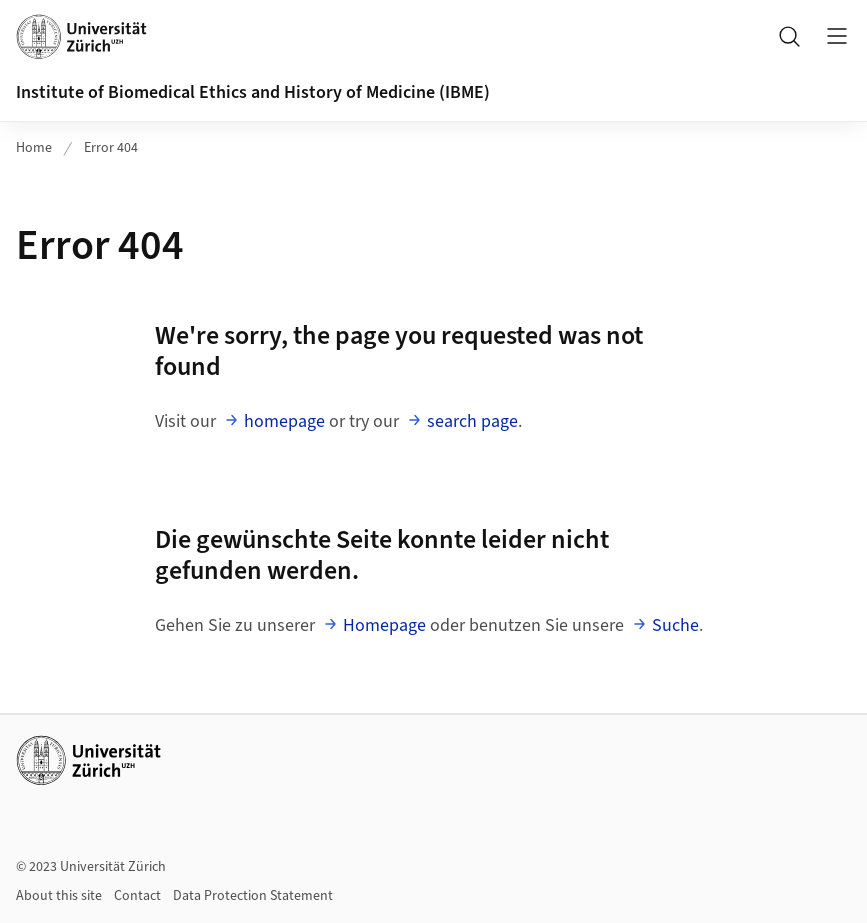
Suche (675, 625)
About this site (59, 896)
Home (34, 148)
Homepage (384, 625)
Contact (137, 896)
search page (472, 421)
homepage (284, 421)
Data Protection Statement (253, 896)
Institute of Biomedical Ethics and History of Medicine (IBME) (253, 92)
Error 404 (111, 148)
